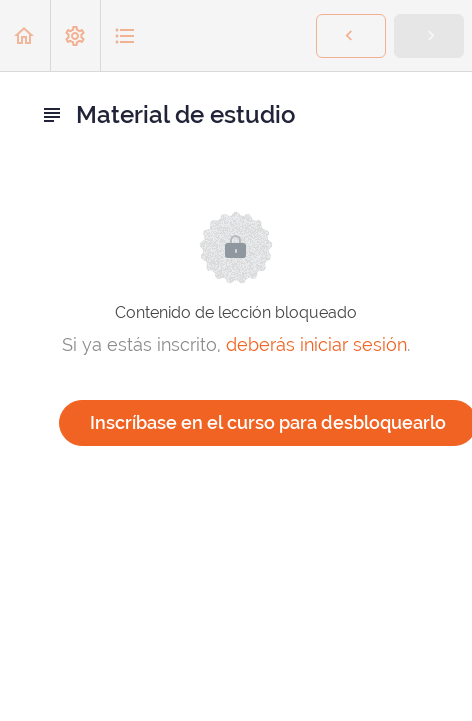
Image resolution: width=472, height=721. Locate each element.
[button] (25, 35)
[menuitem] (75, 35)
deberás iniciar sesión (316, 344)
